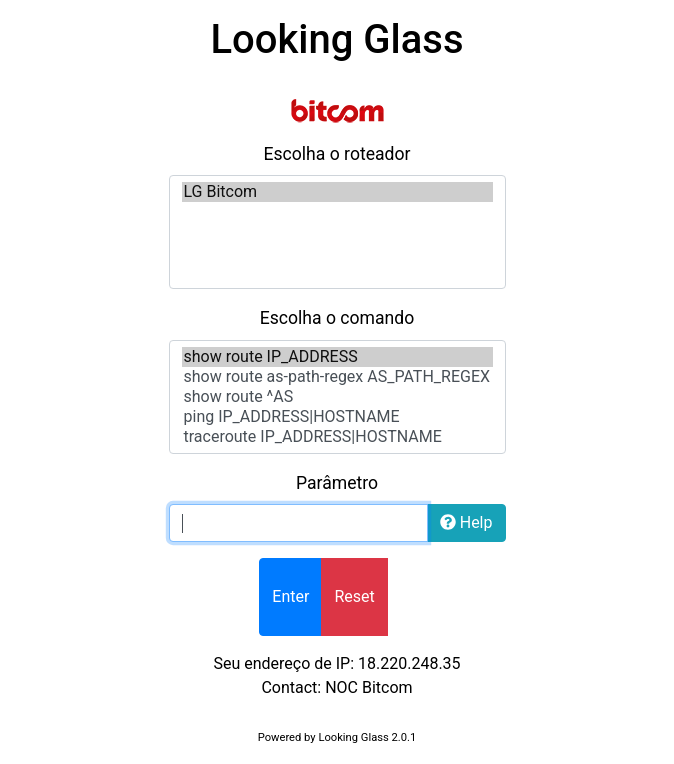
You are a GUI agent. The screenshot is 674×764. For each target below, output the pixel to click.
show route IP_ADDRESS (337, 357)
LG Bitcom (337, 192)
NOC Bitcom (368, 687)
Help (466, 522)
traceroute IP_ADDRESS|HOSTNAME (337, 437)
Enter (290, 596)
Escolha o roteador (336, 154)
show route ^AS (337, 397)
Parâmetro (337, 483)
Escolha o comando (337, 318)
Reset (354, 596)
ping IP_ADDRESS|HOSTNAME (337, 417)
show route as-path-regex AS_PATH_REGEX (337, 377)
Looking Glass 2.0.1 (367, 737)
